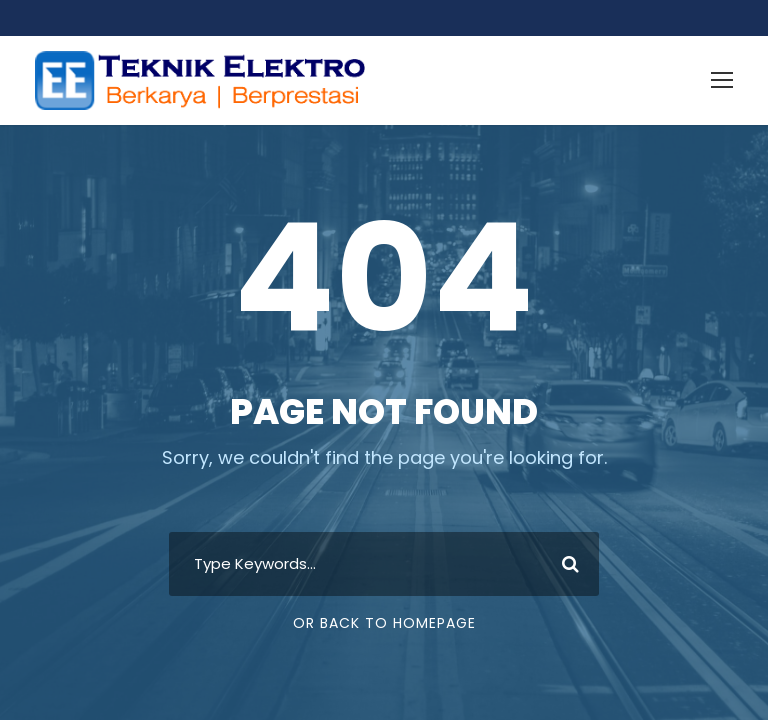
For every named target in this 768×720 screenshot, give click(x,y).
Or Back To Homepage (384, 623)
